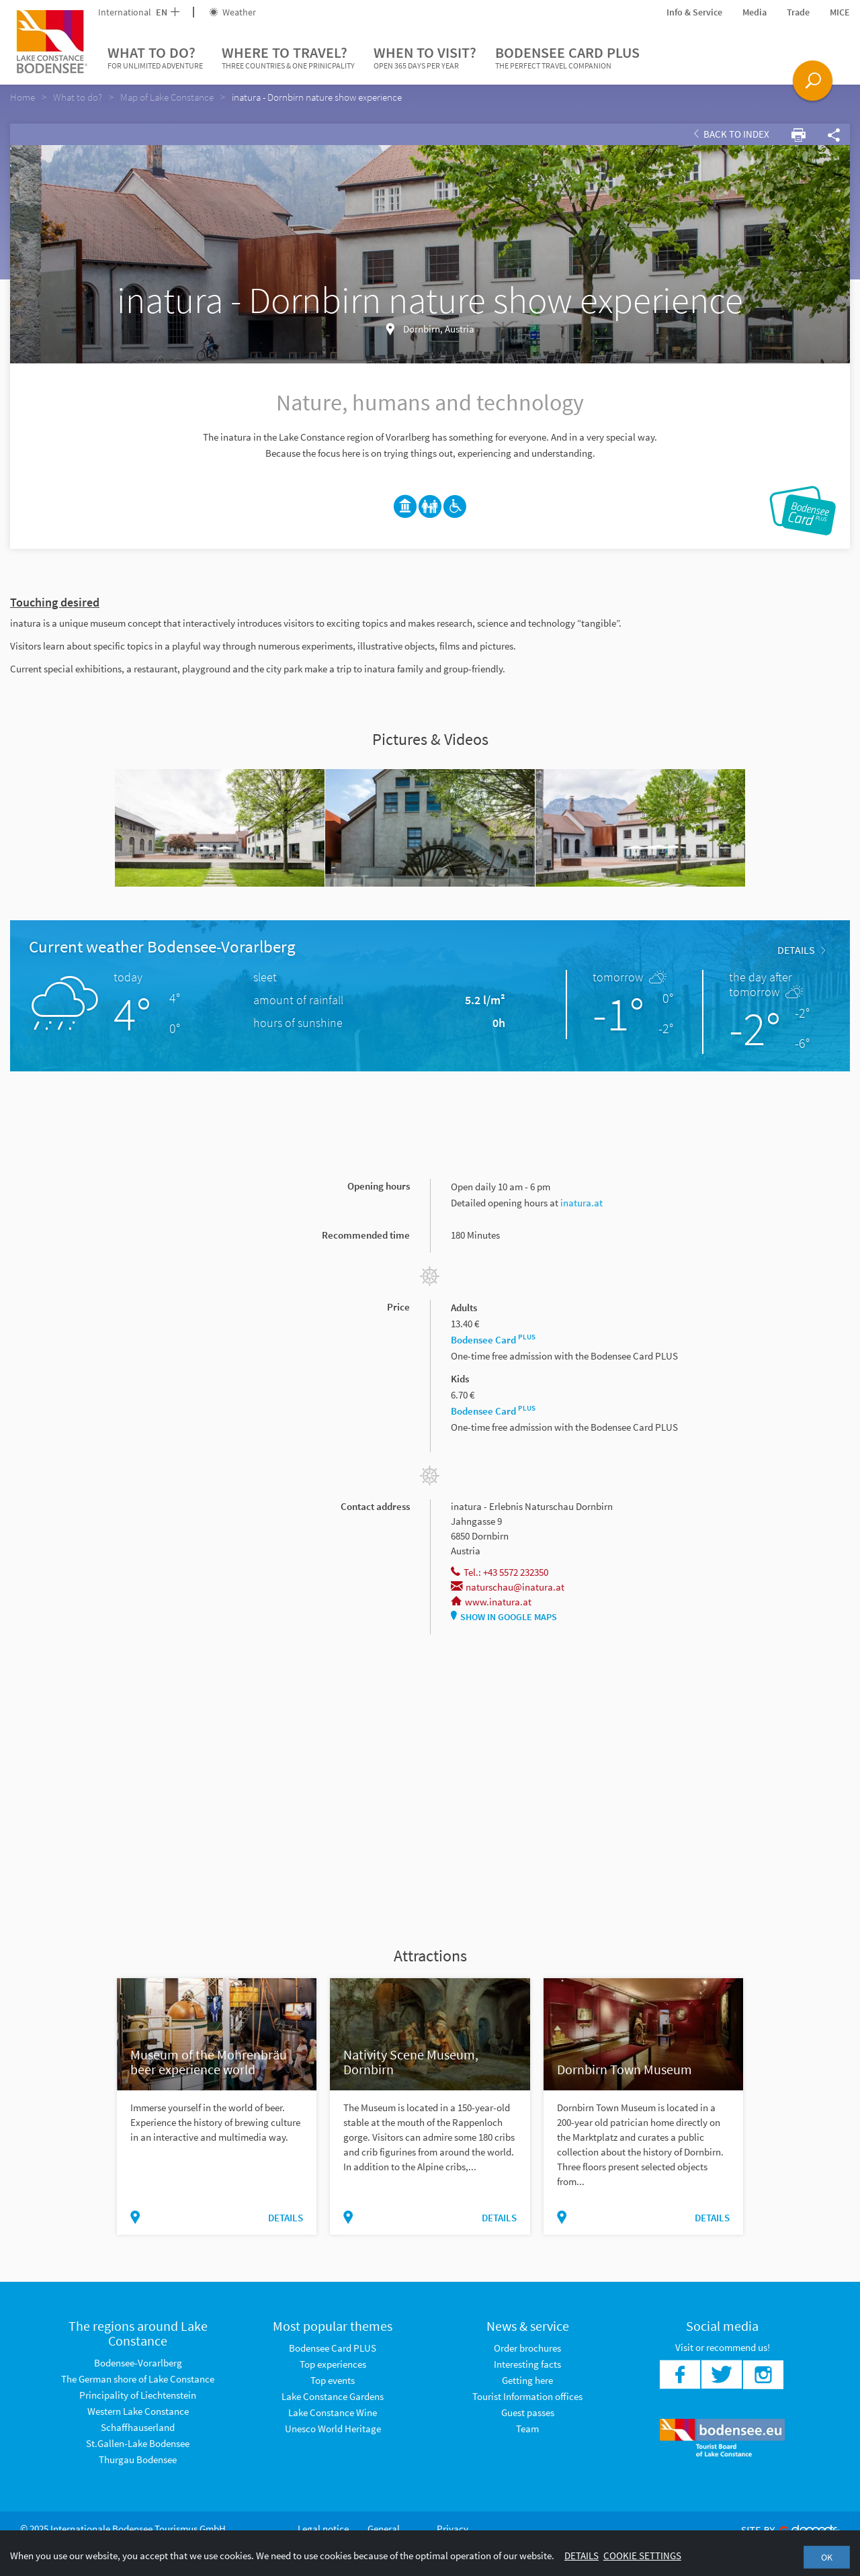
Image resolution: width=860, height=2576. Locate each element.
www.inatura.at (491, 1601)
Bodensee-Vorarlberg (138, 2362)
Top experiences (333, 2364)
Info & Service (694, 12)
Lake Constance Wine (332, 2412)
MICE (840, 12)
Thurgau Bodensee (138, 2459)
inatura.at (581, 1202)
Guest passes (527, 2412)
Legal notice (323, 2528)
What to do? (155, 58)
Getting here (527, 2380)
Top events (332, 2380)
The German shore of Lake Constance (137, 2378)
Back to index (731, 134)
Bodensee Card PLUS (567, 58)
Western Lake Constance (138, 2411)
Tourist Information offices (527, 2396)
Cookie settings (642, 2555)
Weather (232, 12)
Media (754, 12)
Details (801, 950)
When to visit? (425, 58)
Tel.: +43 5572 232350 (499, 1572)
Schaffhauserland (138, 2427)
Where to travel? (288, 58)
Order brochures (527, 2348)
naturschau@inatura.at (507, 1587)
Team (527, 2428)
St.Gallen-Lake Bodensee (137, 2443)
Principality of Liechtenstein (137, 2395)
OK (826, 2557)
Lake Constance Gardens (333, 2396)
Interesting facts (527, 2364)
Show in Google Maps (504, 1617)
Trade (798, 12)
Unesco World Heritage (333, 2428)
